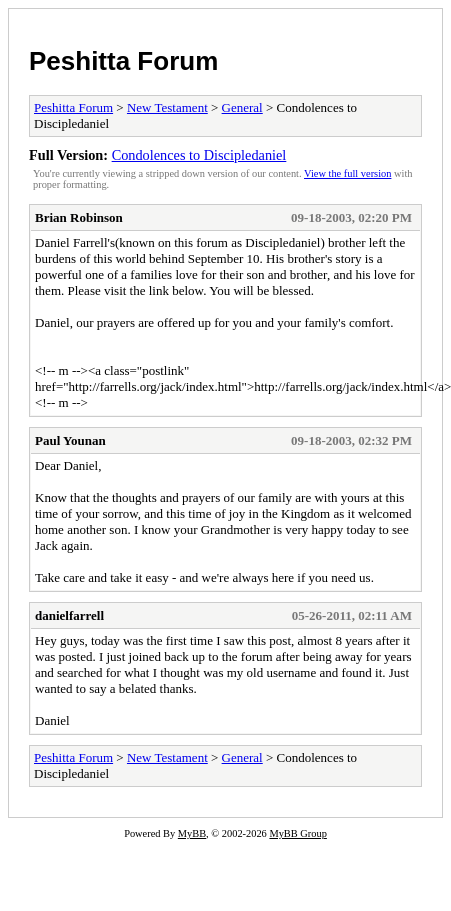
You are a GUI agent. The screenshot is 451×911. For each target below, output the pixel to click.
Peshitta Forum (123, 61)
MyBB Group (297, 833)
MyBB (192, 833)
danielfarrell (69, 615)
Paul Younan (70, 440)
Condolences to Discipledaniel (199, 155)
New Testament (167, 107)
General (242, 107)
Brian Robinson (79, 217)
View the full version (347, 173)
